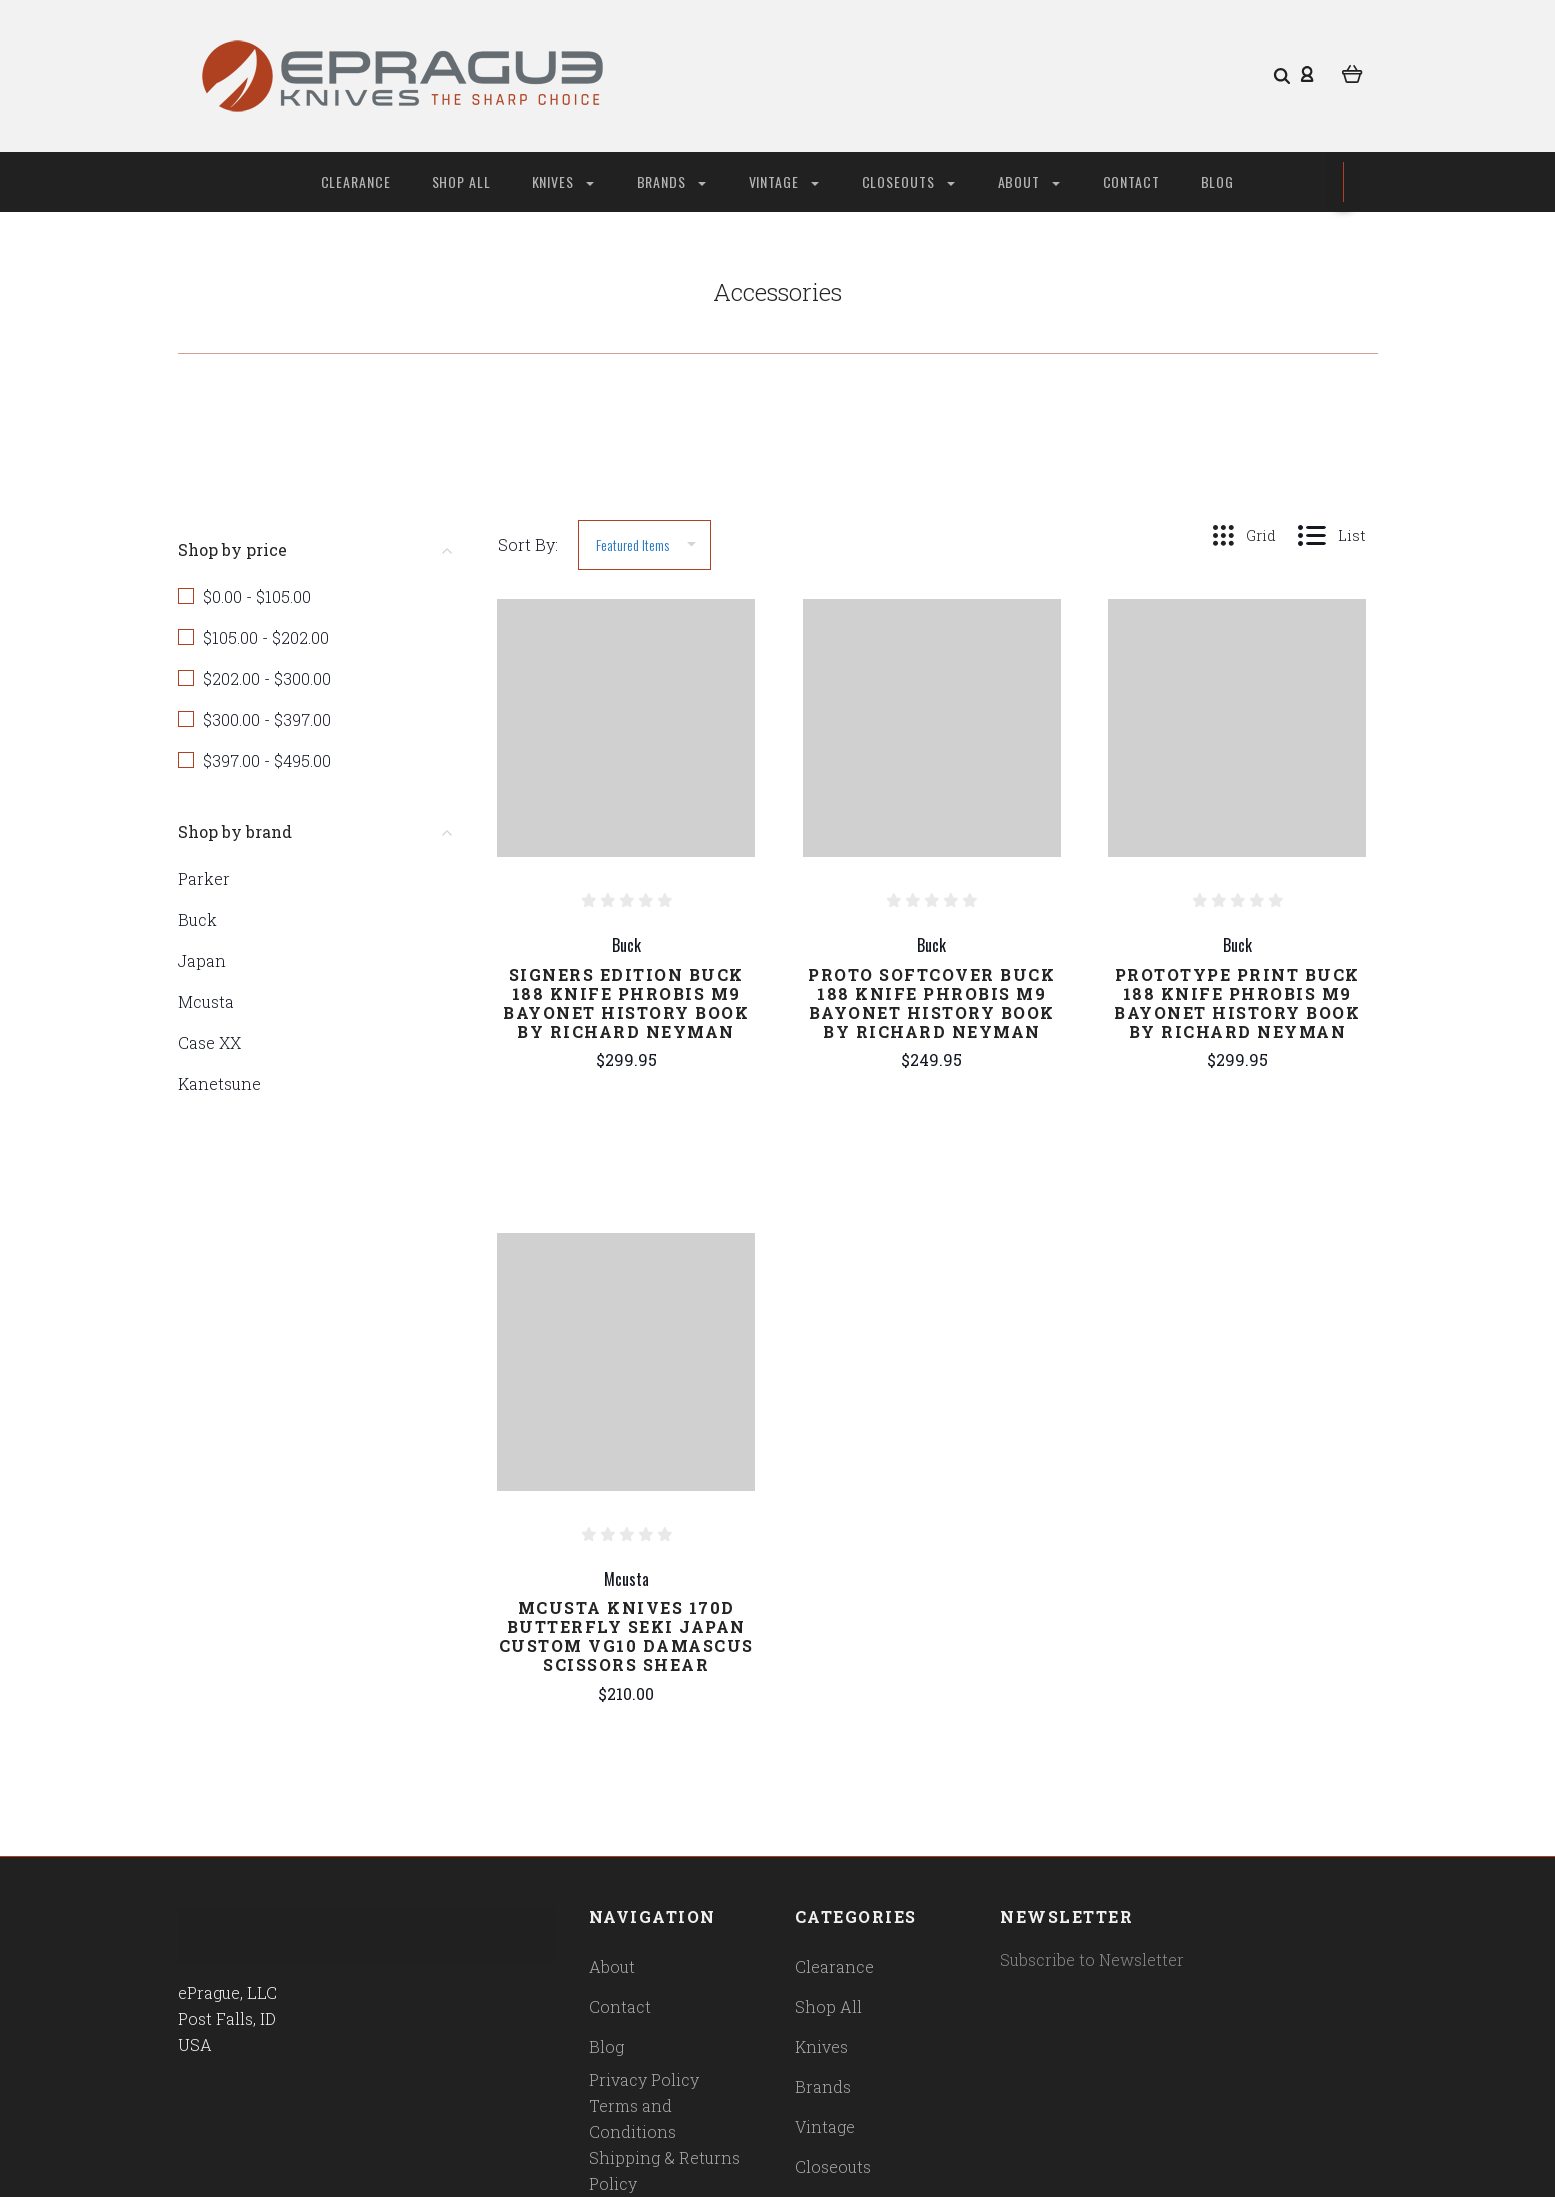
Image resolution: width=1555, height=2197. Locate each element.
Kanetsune (219, 1083)
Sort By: (528, 544)
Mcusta (206, 1001)
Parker (204, 878)
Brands (671, 181)
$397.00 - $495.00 (267, 760)
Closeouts (908, 181)
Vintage (784, 181)
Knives (563, 181)
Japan (202, 960)
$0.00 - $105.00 (257, 596)
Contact (1132, 181)
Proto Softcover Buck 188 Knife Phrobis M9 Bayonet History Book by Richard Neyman (931, 1003)
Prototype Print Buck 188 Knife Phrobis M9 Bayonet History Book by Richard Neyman (1237, 1003)
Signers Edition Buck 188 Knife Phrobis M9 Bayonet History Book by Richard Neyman (626, 1003)
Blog (1218, 181)
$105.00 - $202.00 (266, 637)
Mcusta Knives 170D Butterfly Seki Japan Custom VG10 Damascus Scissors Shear (626, 1636)
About (1029, 181)
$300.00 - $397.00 (267, 719)
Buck (197, 919)
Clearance (356, 181)
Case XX (209, 1042)
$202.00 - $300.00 (267, 678)
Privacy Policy (644, 2079)
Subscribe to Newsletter (1092, 1959)
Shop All (462, 181)
